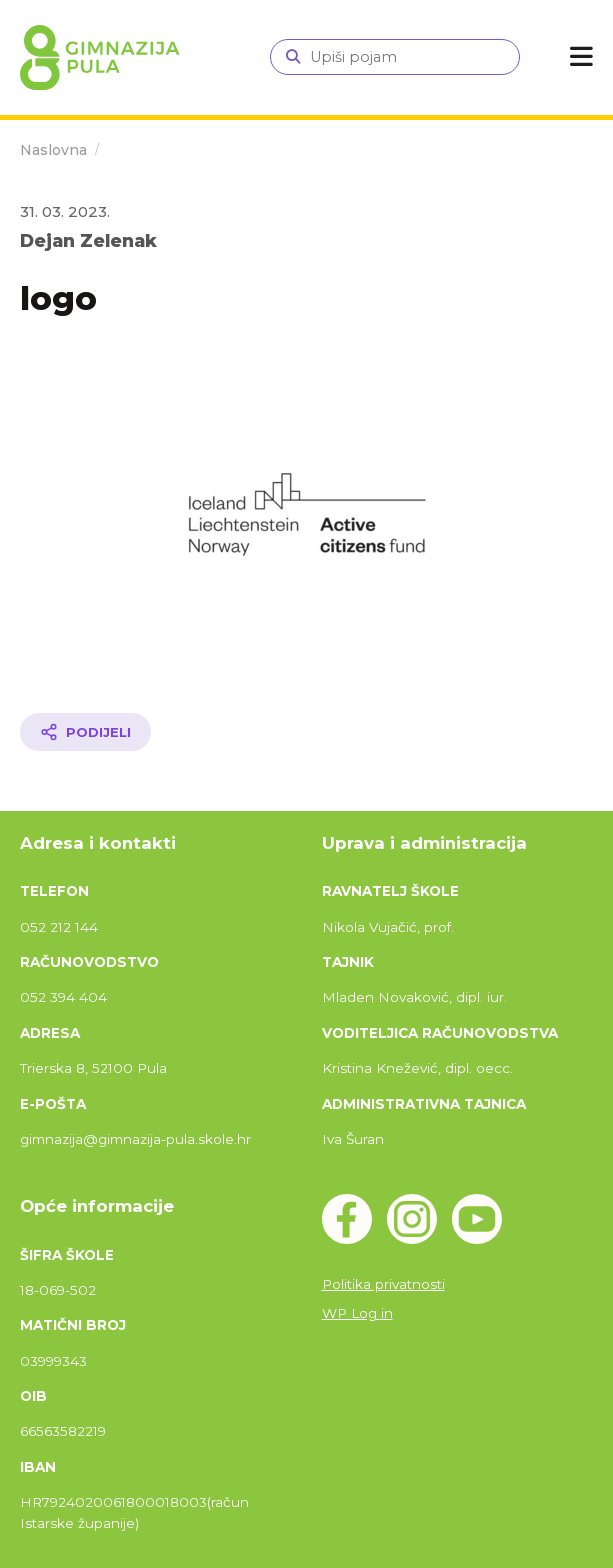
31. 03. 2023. (65, 211)
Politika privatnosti (383, 1284)
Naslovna (53, 150)
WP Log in (357, 1313)
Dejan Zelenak (88, 240)
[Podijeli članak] (85, 732)
